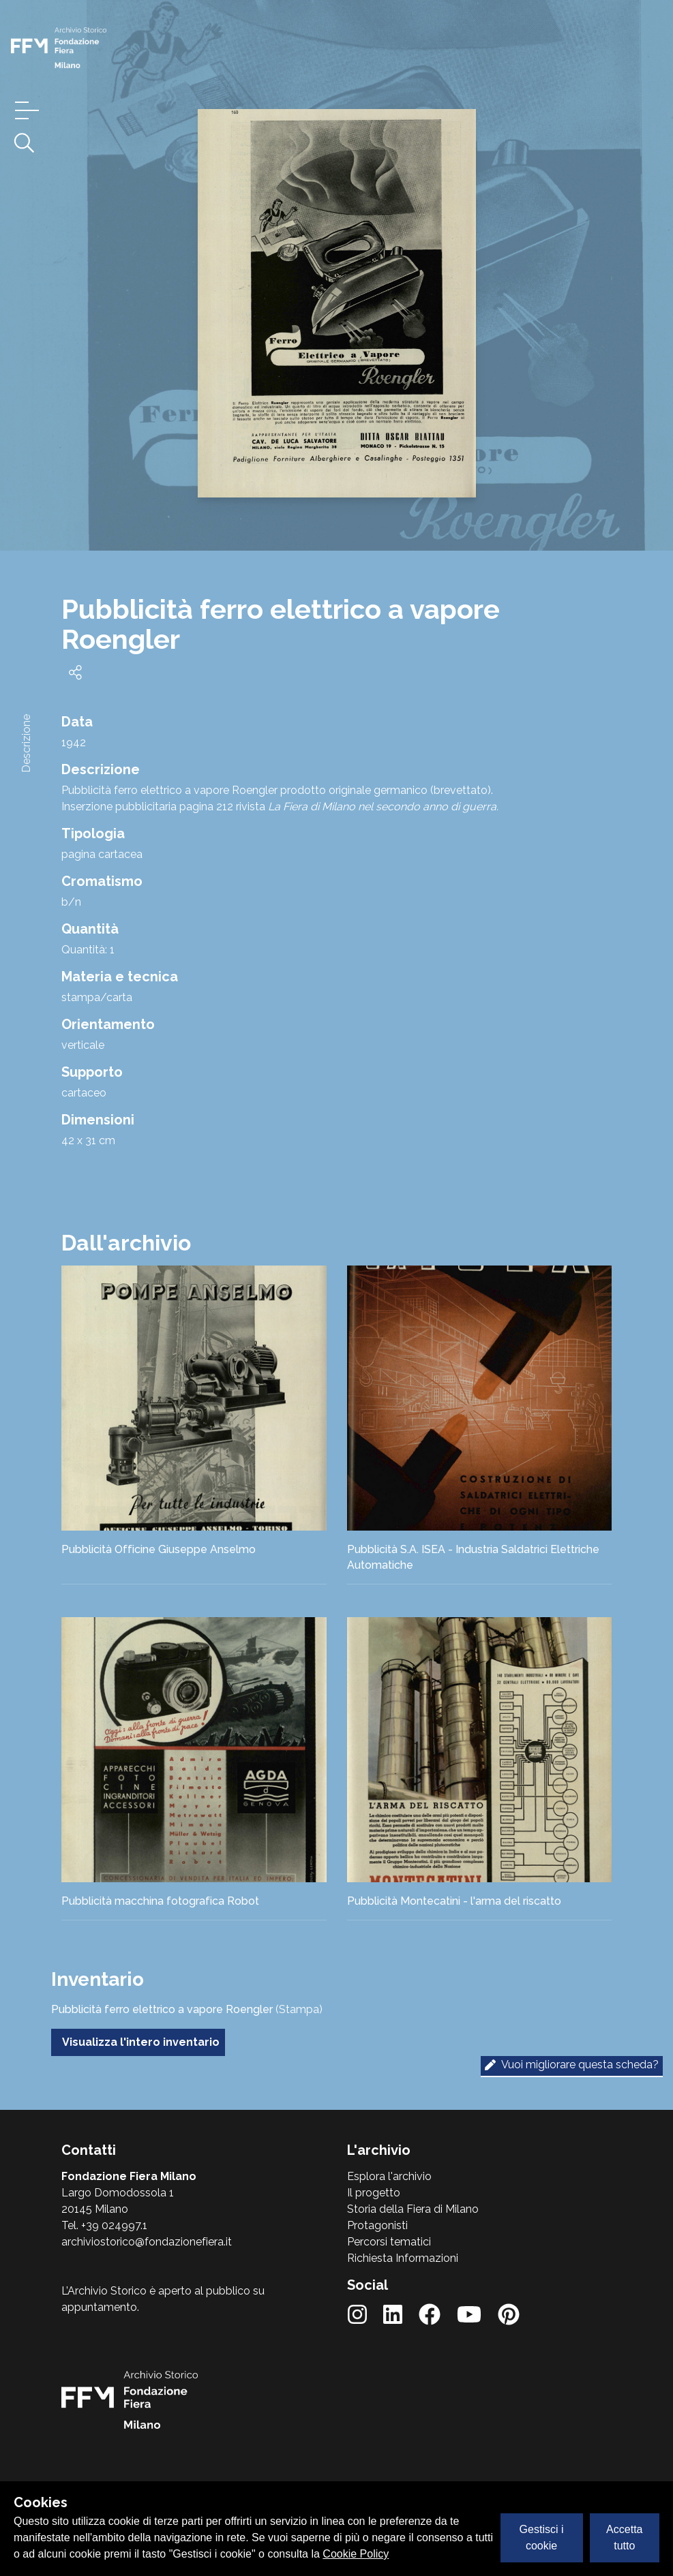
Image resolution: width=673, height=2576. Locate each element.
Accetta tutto (624, 2537)
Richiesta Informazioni (402, 2258)
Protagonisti (377, 2225)
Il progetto (373, 2192)
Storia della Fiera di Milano (413, 2209)
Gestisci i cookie (542, 2537)
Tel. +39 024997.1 (104, 2225)
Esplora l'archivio (389, 2176)
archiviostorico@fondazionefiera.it (146, 2241)
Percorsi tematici (389, 2241)
